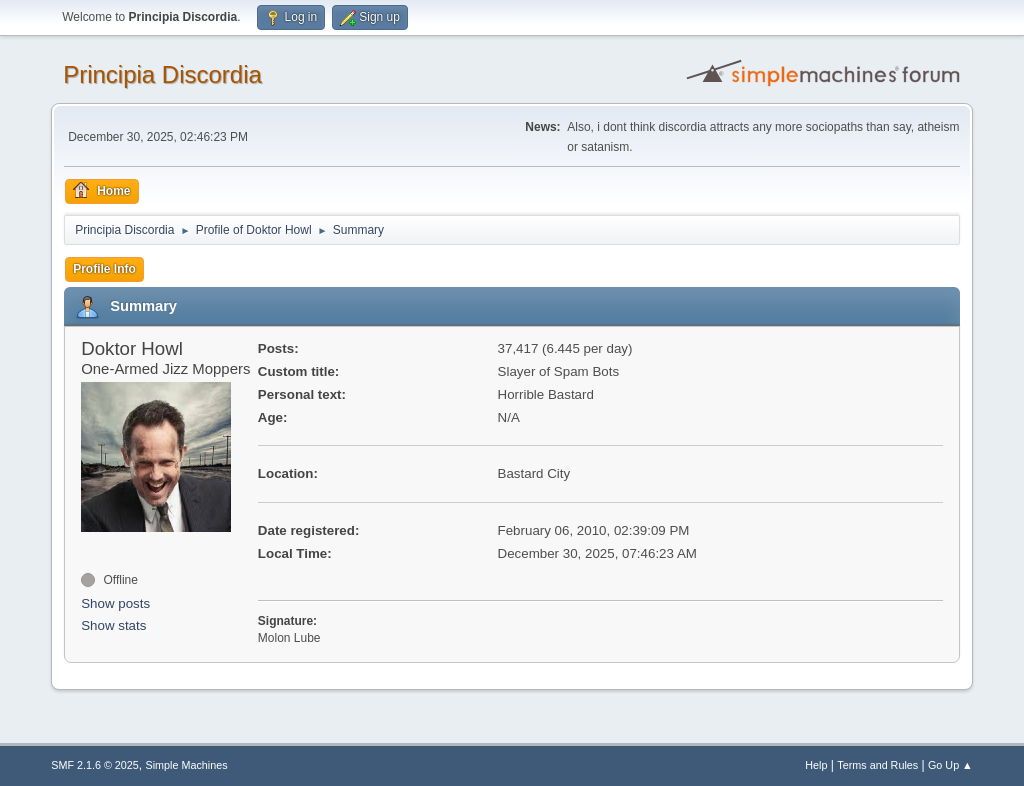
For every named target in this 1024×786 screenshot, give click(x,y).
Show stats (113, 625)
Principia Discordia (162, 74)
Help (816, 765)
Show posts (115, 603)
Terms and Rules (877, 765)
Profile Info (104, 269)
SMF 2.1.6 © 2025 (95, 765)
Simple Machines (187, 765)
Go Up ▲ (950, 765)
